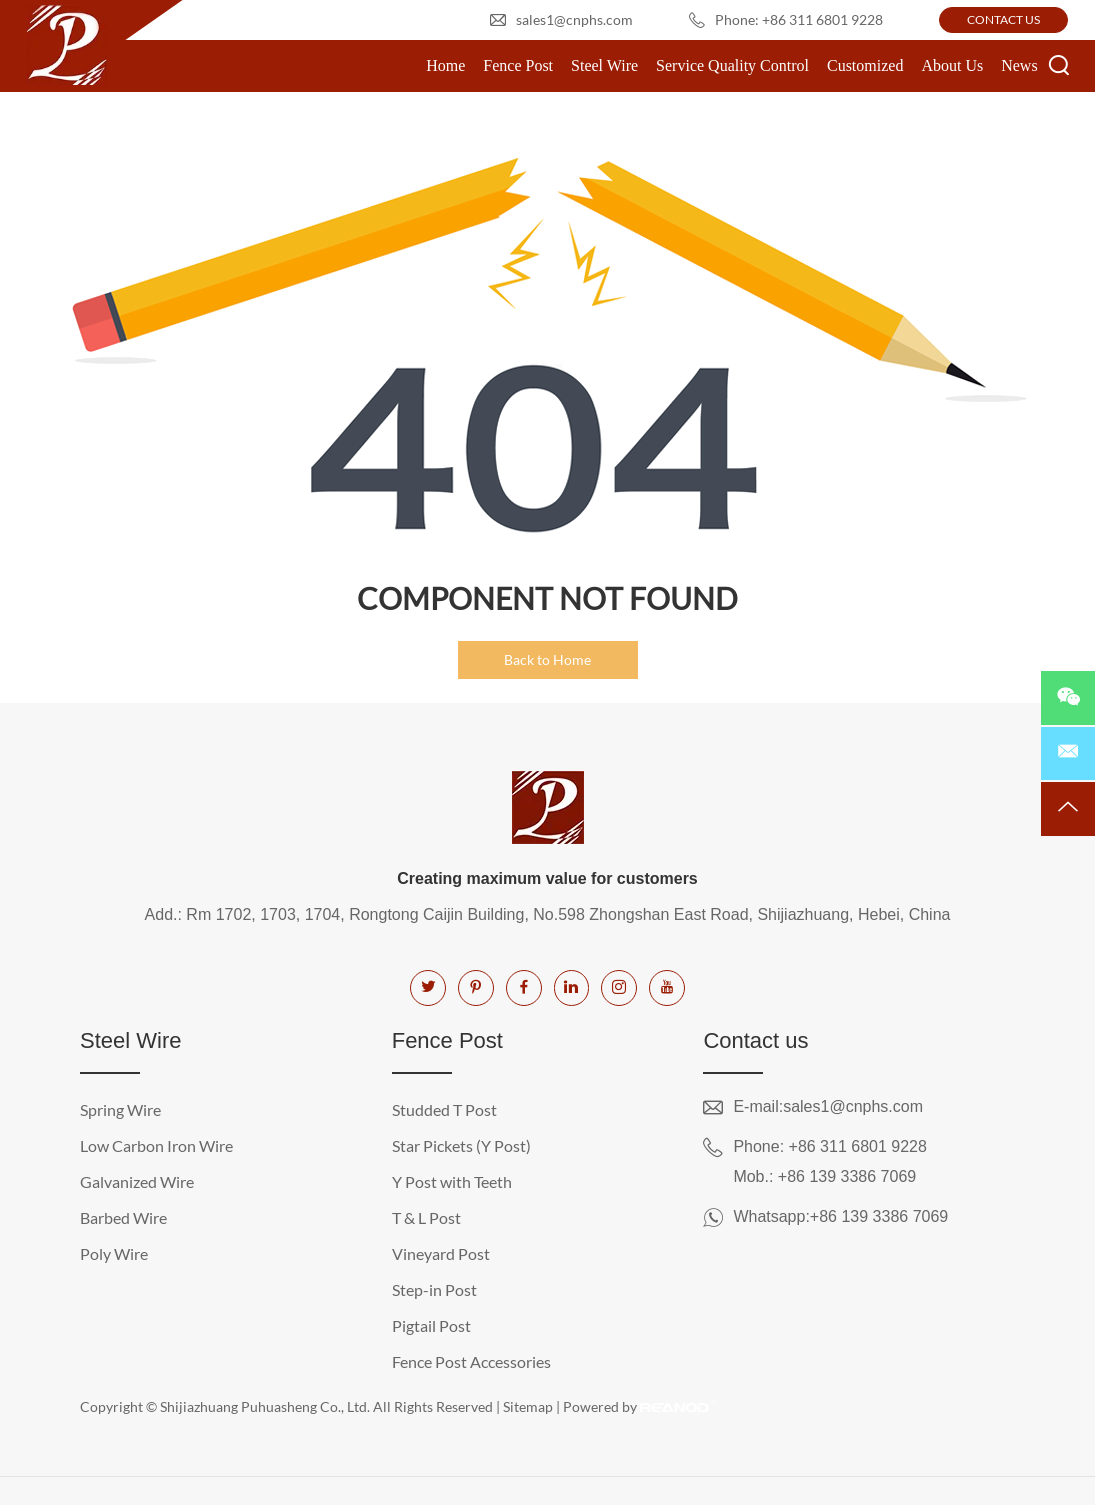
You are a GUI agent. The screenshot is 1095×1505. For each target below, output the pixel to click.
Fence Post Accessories (471, 1361)
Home (445, 65)
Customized (865, 65)
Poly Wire (114, 1253)
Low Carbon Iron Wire (156, 1145)
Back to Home (547, 659)
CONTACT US (1003, 19)
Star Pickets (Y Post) (461, 1145)
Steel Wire (604, 65)
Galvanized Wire (137, 1181)
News (1019, 65)
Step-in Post (434, 1289)
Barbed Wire (123, 1217)
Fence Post (518, 65)
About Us (952, 65)
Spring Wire (120, 1109)
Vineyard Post (441, 1253)
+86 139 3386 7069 (879, 1216)
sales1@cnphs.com (574, 19)
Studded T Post (444, 1109)
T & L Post (426, 1217)
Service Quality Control (732, 65)
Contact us (755, 1040)
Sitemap (528, 1406)
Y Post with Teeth (452, 1181)
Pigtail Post (431, 1325)
